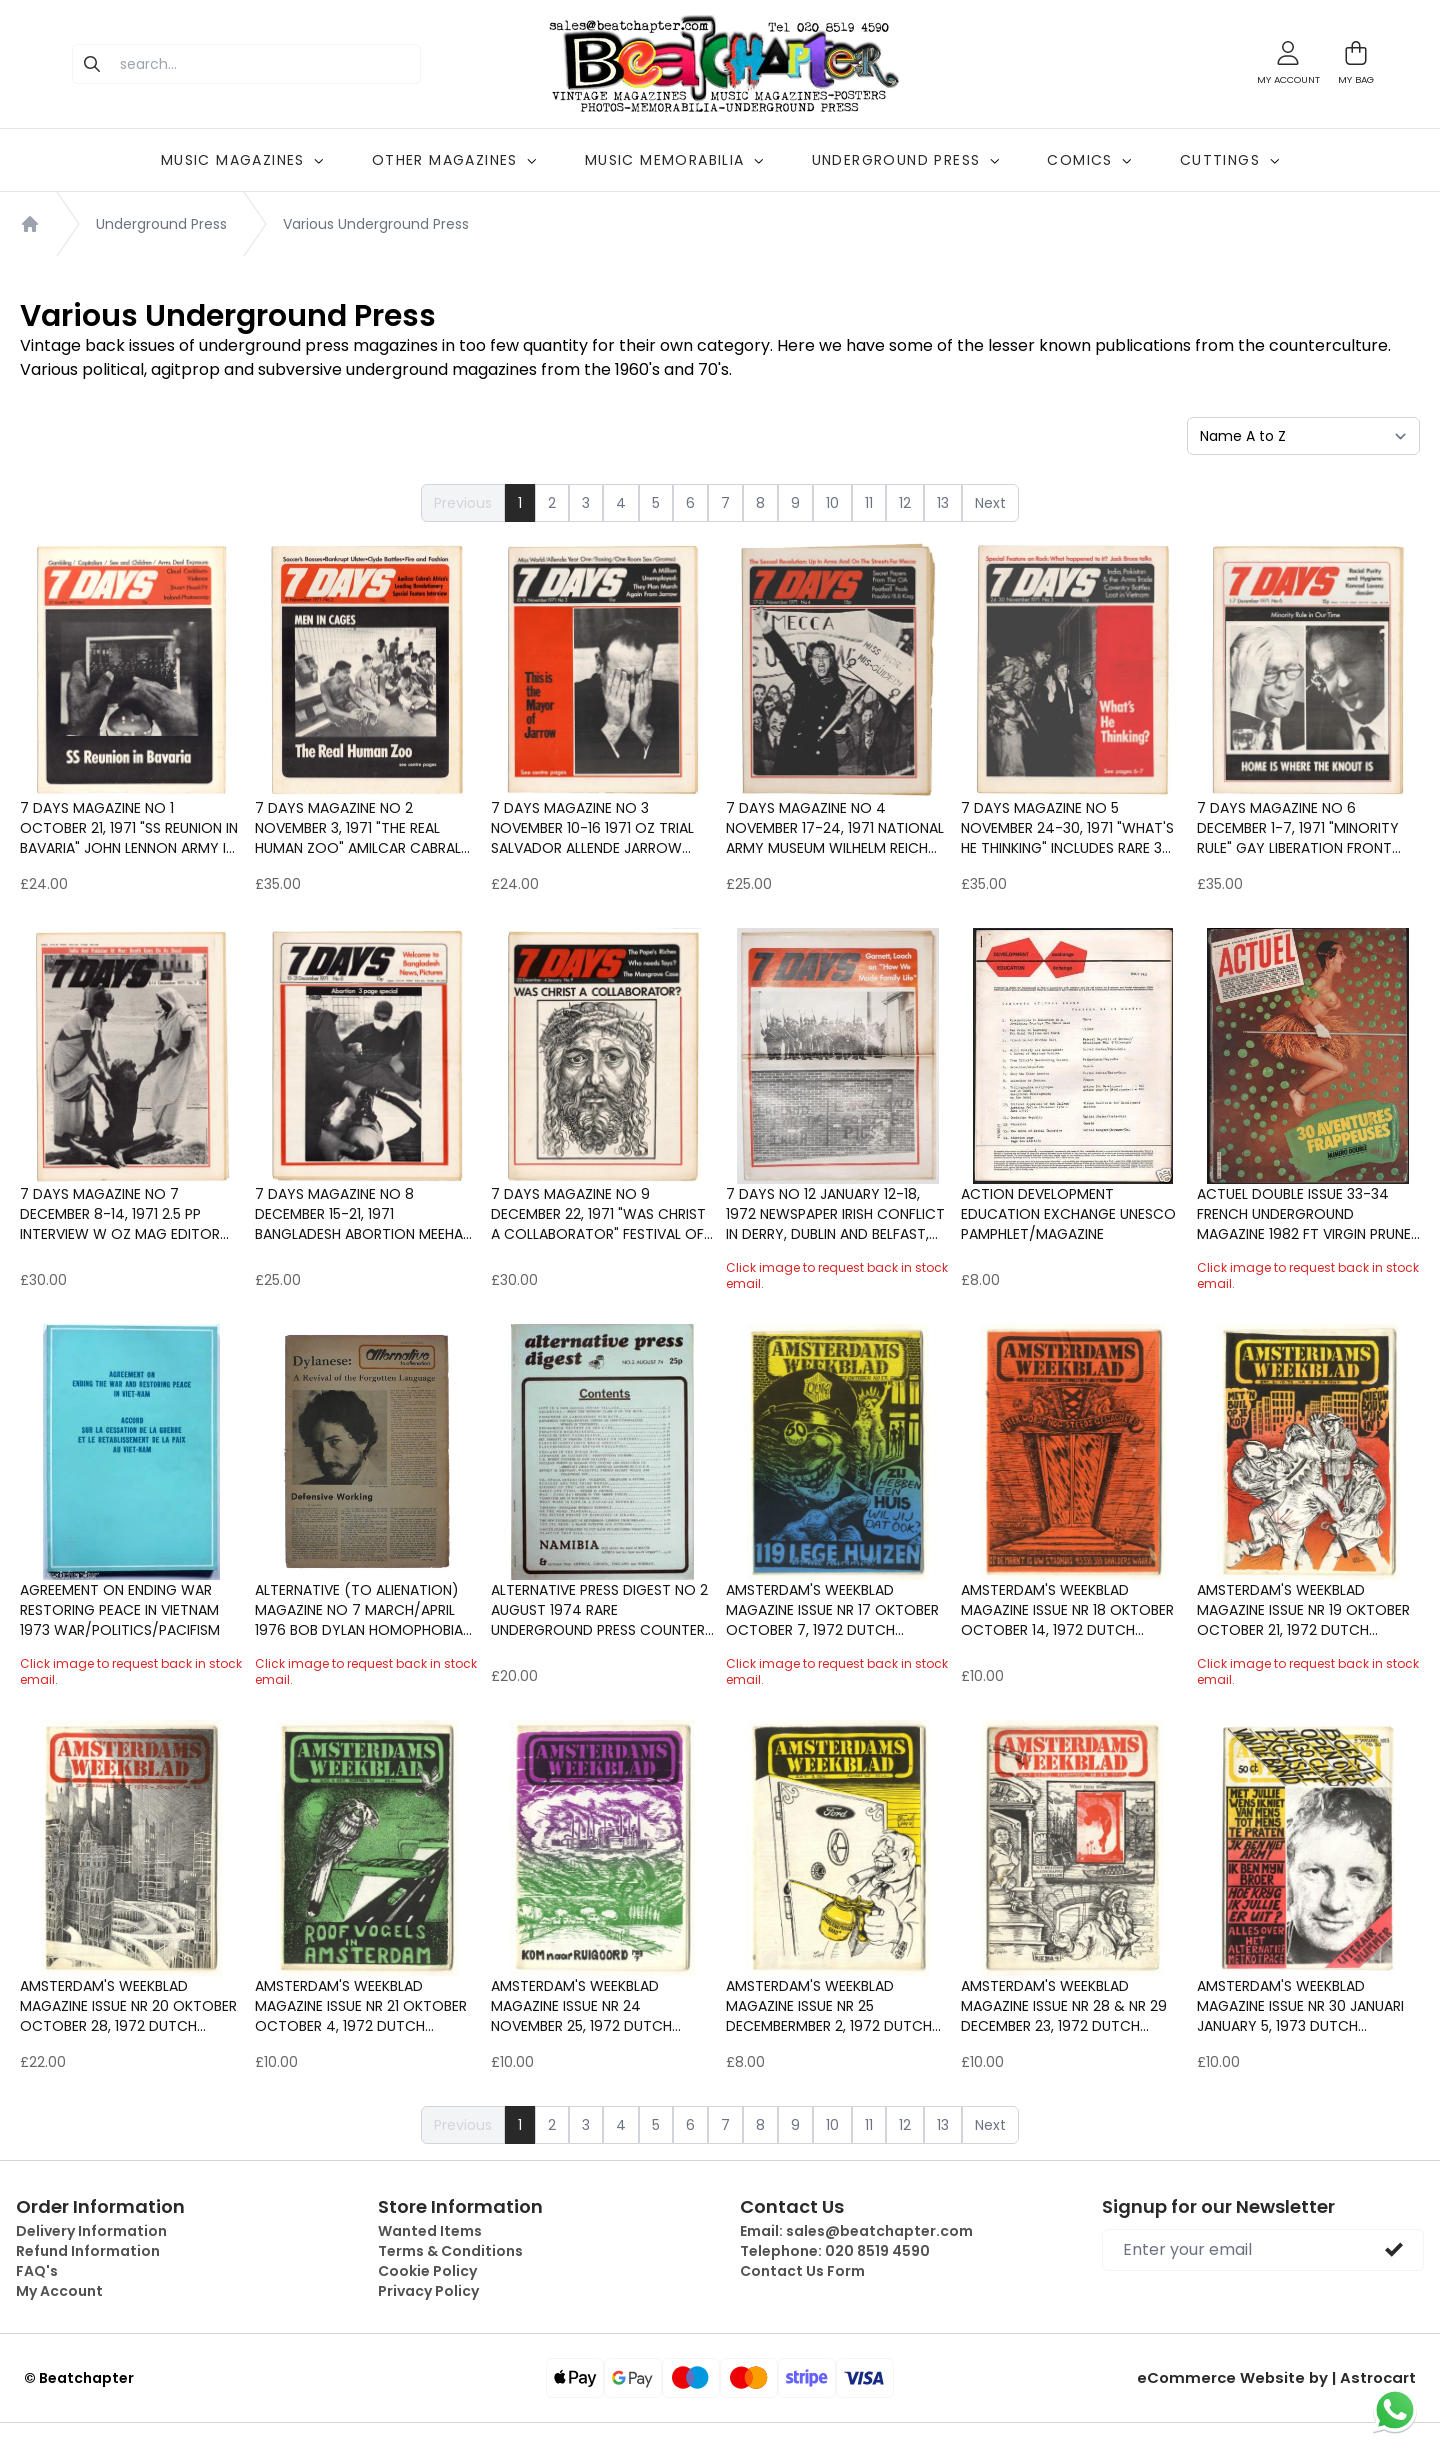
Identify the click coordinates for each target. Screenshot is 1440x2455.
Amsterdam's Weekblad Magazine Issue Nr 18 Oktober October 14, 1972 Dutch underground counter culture (1067, 1610)
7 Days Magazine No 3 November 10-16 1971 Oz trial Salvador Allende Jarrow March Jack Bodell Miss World (592, 828)
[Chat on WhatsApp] (1395, 2410)
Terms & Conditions (450, 2251)
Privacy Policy (428, 2291)
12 (905, 503)
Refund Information (88, 2251)
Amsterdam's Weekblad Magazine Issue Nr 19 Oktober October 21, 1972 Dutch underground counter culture (1303, 1610)
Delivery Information (91, 2231)
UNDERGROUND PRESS (906, 160)
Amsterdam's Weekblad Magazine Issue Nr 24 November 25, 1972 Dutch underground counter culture (581, 2006)
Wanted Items (430, 2231)
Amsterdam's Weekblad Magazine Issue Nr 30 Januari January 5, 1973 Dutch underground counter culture (1300, 2006)
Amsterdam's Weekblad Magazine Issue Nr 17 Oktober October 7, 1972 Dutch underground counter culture (832, 1610)
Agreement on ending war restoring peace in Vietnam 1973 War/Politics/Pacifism (120, 1610)
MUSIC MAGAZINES (242, 160)
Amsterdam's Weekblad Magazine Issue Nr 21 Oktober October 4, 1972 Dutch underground (361, 2006)
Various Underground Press (376, 224)
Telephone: (835, 2251)
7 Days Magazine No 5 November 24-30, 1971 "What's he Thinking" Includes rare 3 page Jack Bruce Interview (1067, 828)
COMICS (1089, 160)
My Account (59, 2291)
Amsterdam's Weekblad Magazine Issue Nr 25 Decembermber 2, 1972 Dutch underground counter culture (829, 2006)
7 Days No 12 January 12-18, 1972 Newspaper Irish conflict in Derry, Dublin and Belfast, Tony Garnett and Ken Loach (835, 1214)
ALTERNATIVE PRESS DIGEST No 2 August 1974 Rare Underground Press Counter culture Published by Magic (599, 1610)
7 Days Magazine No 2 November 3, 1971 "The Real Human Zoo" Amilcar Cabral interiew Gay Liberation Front (365, 828)
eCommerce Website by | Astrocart (1286, 2378)
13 (943, 503)
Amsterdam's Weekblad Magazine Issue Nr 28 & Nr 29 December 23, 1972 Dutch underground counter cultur (1064, 2006)
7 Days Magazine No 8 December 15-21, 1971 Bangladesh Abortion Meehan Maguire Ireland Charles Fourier (363, 1214)
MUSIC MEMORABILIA (674, 160)
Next (990, 503)
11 (869, 503)
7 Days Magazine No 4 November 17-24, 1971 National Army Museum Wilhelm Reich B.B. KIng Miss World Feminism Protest (835, 828)
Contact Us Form (802, 2271)
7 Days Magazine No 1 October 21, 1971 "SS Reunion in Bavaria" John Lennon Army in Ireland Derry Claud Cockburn (129, 828)
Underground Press (161, 224)
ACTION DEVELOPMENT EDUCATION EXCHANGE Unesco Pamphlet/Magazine (1068, 1214)
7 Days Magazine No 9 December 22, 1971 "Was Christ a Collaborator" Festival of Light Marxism (598, 1214)
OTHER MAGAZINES (454, 160)
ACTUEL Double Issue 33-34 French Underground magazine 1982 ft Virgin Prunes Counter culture (1308, 1214)
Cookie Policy (427, 2271)
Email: (856, 2231)
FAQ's (37, 2271)
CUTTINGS (1229, 160)
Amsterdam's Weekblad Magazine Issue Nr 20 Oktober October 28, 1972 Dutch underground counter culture (128, 2006)
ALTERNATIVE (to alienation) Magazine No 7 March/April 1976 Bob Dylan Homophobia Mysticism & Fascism (359, 1610)
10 (832, 503)
